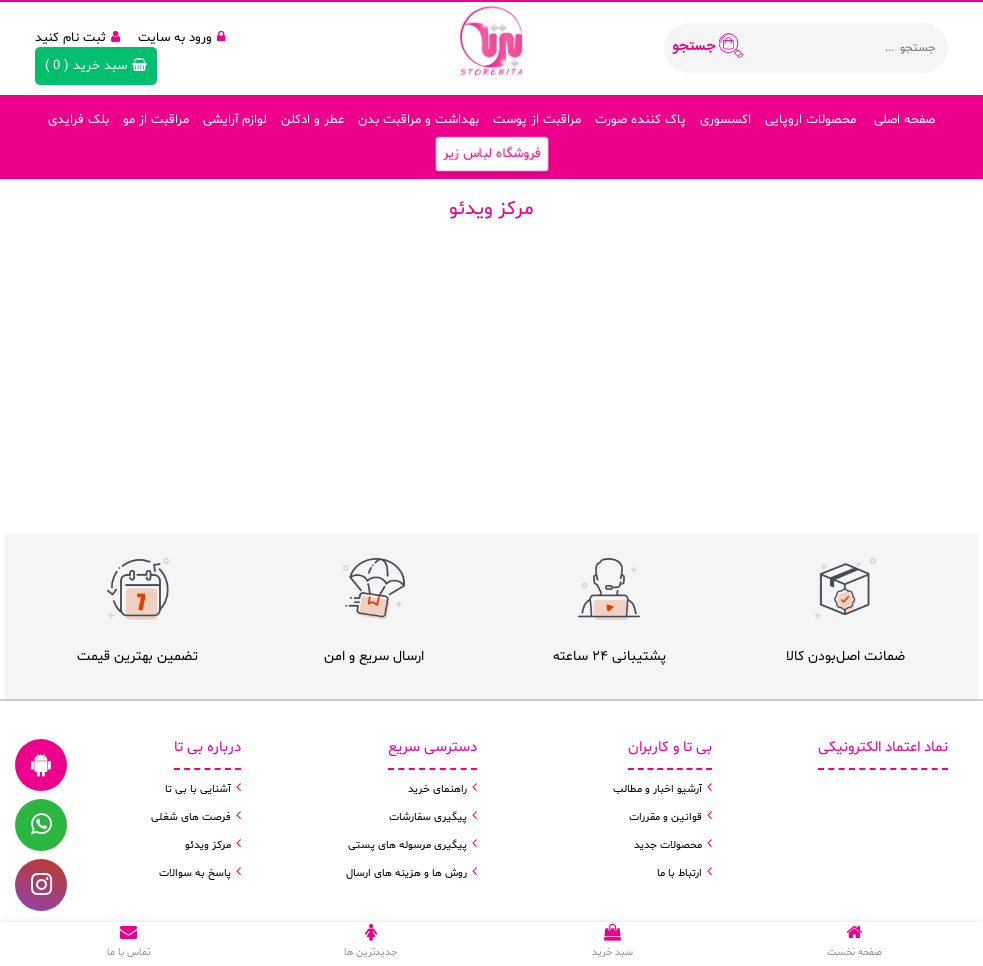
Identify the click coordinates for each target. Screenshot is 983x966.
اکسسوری (725, 120)
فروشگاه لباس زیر (491, 154)
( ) (96, 66)
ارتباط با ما (679, 873)
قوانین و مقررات (665, 817)
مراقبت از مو (156, 120)
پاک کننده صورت (640, 120)
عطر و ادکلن (312, 120)
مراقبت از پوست (537, 120)
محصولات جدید (668, 845)
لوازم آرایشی (235, 120)
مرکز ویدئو (208, 845)
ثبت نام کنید (77, 38)
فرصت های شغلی (191, 817)
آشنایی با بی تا (198, 789)
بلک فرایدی (78, 120)
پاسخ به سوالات (195, 873)
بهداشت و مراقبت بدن (418, 120)
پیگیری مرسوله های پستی (407, 845)
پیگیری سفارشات (428, 817)
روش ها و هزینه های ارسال (406, 873)
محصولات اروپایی (810, 120)
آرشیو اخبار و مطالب (657, 789)
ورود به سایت (181, 38)
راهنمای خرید (437, 789)
